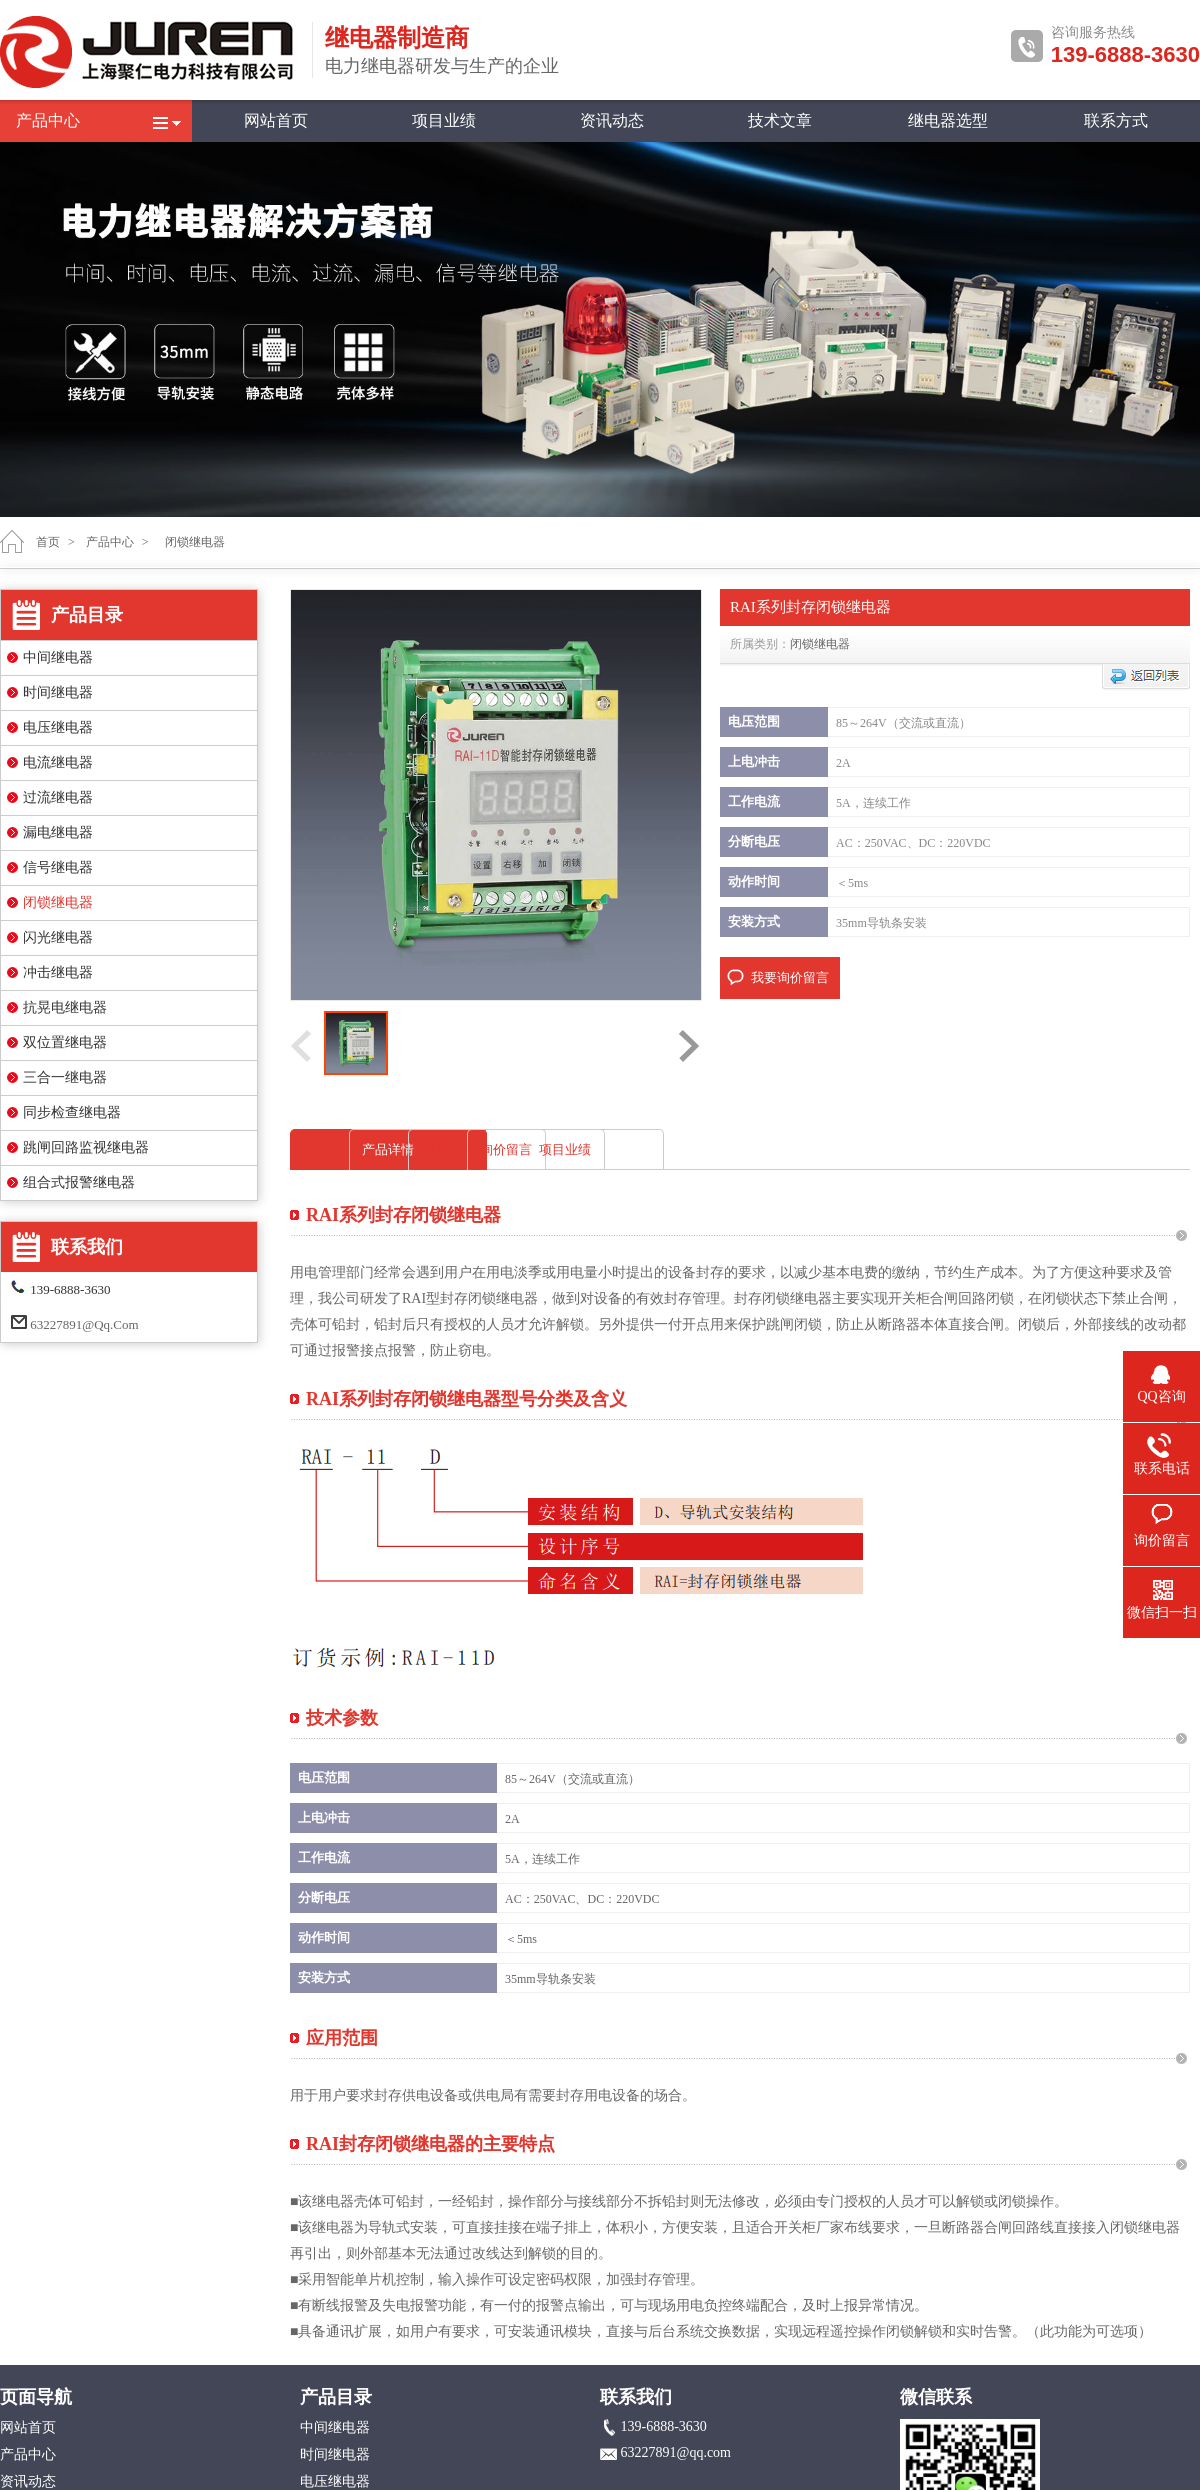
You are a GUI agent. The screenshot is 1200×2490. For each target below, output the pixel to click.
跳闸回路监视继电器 (86, 1147)
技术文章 (780, 120)
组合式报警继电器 (79, 1182)
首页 (48, 542)
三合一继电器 (65, 1077)
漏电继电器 (58, 832)
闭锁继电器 (58, 902)
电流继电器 (58, 762)
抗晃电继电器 (65, 1007)
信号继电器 (58, 867)
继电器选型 (948, 120)
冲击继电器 (58, 972)
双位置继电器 (65, 1042)
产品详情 (391, 1149)
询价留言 (805, 1149)
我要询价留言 (790, 977)
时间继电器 (58, 692)
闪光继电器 (58, 937)
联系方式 (1116, 120)
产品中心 (48, 120)
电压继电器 (58, 727)
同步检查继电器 (72, 1112)
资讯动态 (612, 120)
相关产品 (598, 1149)
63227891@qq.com (84, 1324)
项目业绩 (444, 120)
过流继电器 (58, 797)
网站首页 (276, 120)
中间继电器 (58, 657)
